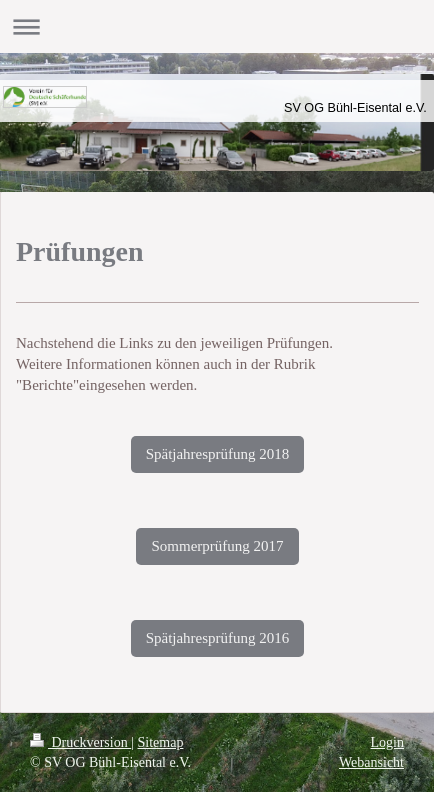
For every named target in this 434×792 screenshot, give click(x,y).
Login (387, 742)
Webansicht (371, 762)
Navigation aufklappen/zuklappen (217, 26)
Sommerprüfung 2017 (217, 546)
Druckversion (80, 742)
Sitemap (161, 742)
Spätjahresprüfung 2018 (218, 454)
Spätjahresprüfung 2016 (218, 638)
